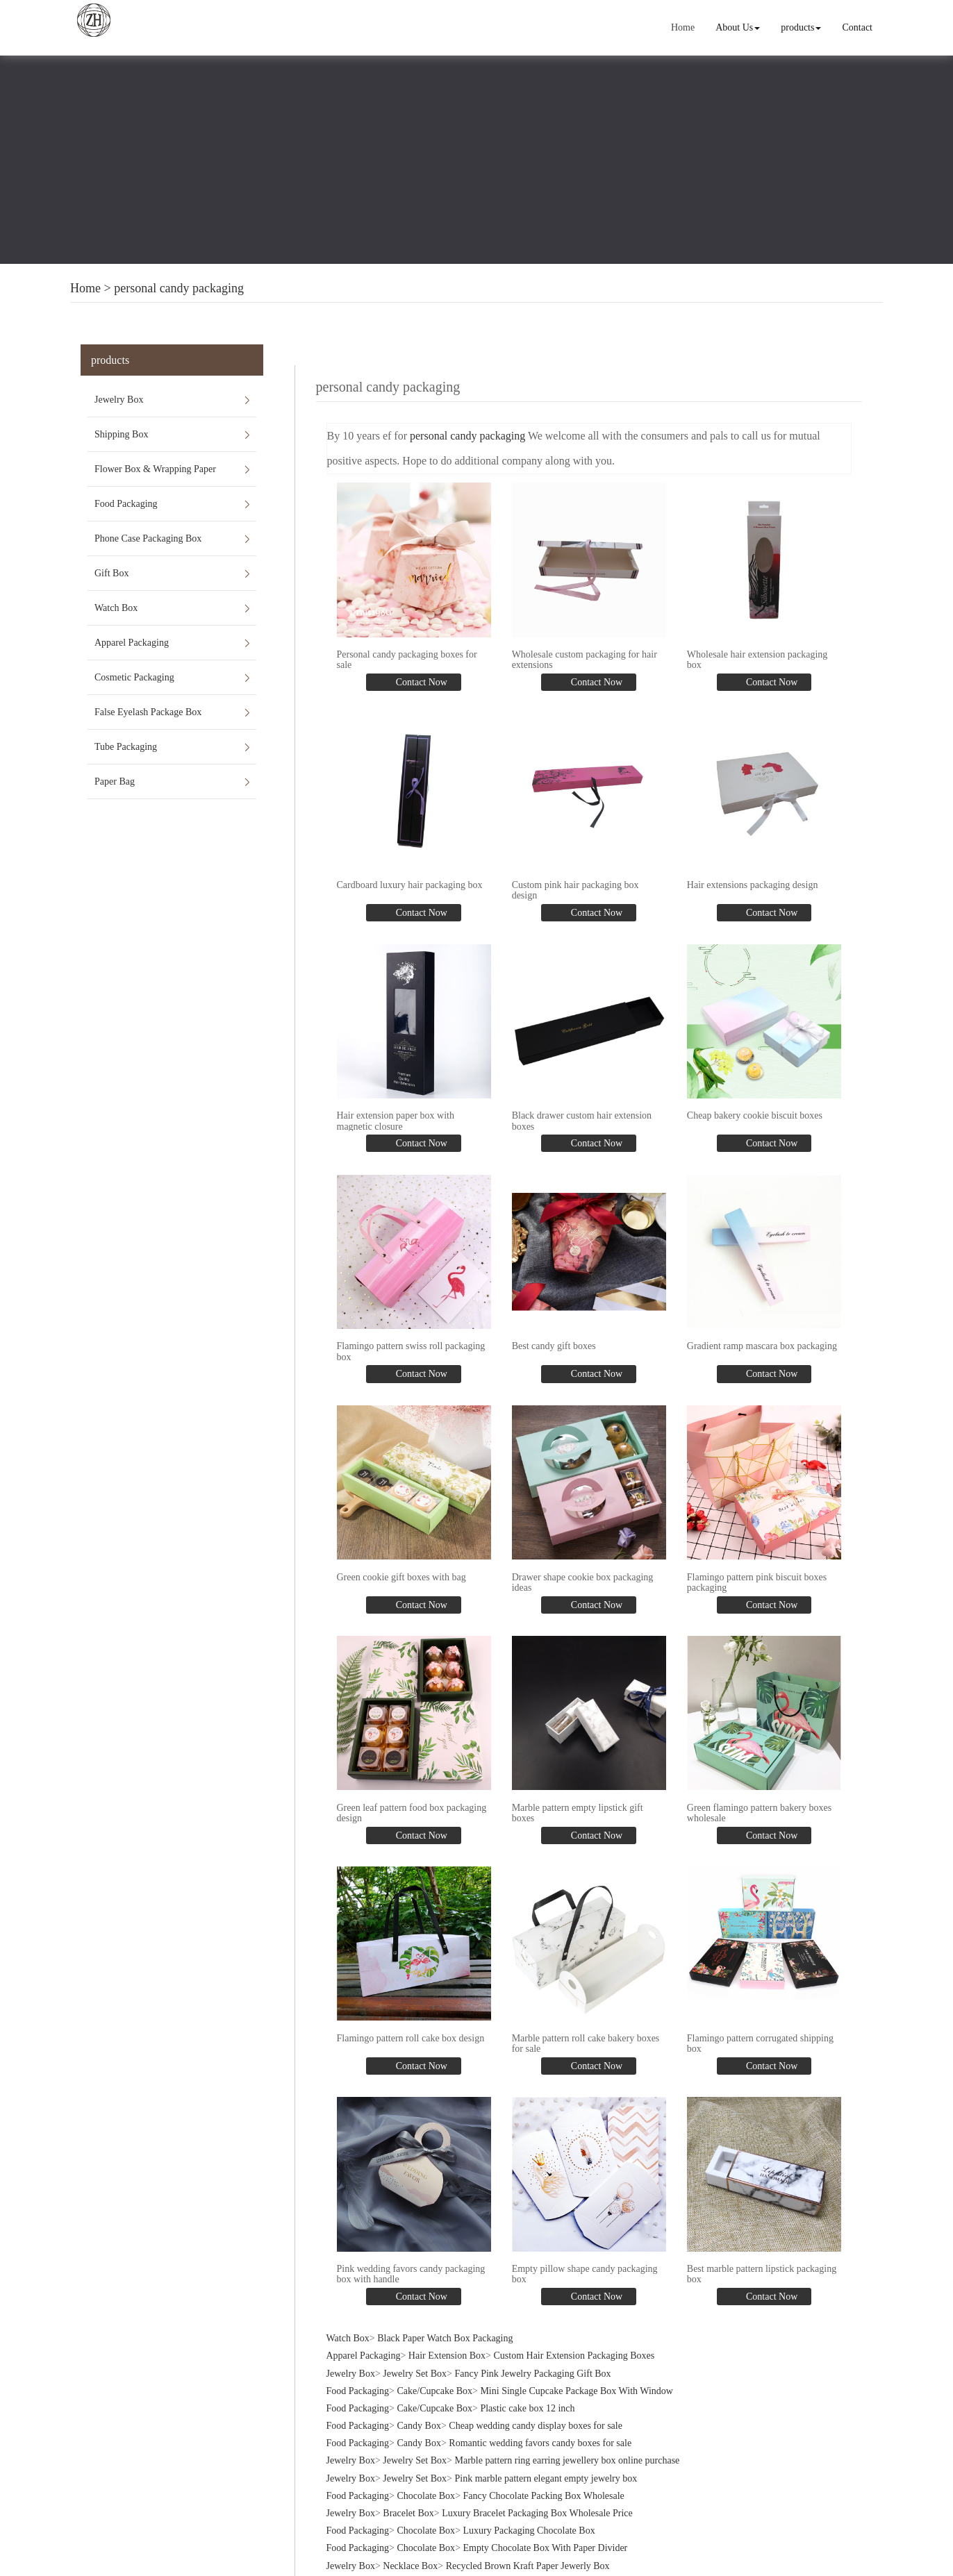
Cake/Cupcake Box (434, 2391)
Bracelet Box (408, 2513)
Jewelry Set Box (415, 2373)
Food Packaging (126, 504)
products (801, 27)
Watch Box (116, 608)
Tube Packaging (125, 747)
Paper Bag (114, 781)
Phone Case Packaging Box (147, 538)
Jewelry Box (118, 399)
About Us (737, 27)
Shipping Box (121, 434)
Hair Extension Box (447, 2355)
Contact (857, 27)
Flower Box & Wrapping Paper (155, 469)
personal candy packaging (179, 288)
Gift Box (111, 573)
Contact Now (420, 682)
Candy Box (419, 2425)
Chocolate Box (426, 2496)
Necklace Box (410, 2566)
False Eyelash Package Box (147, 712)
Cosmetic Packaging (134, 677)
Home (683, 27)
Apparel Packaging (131, 642)
